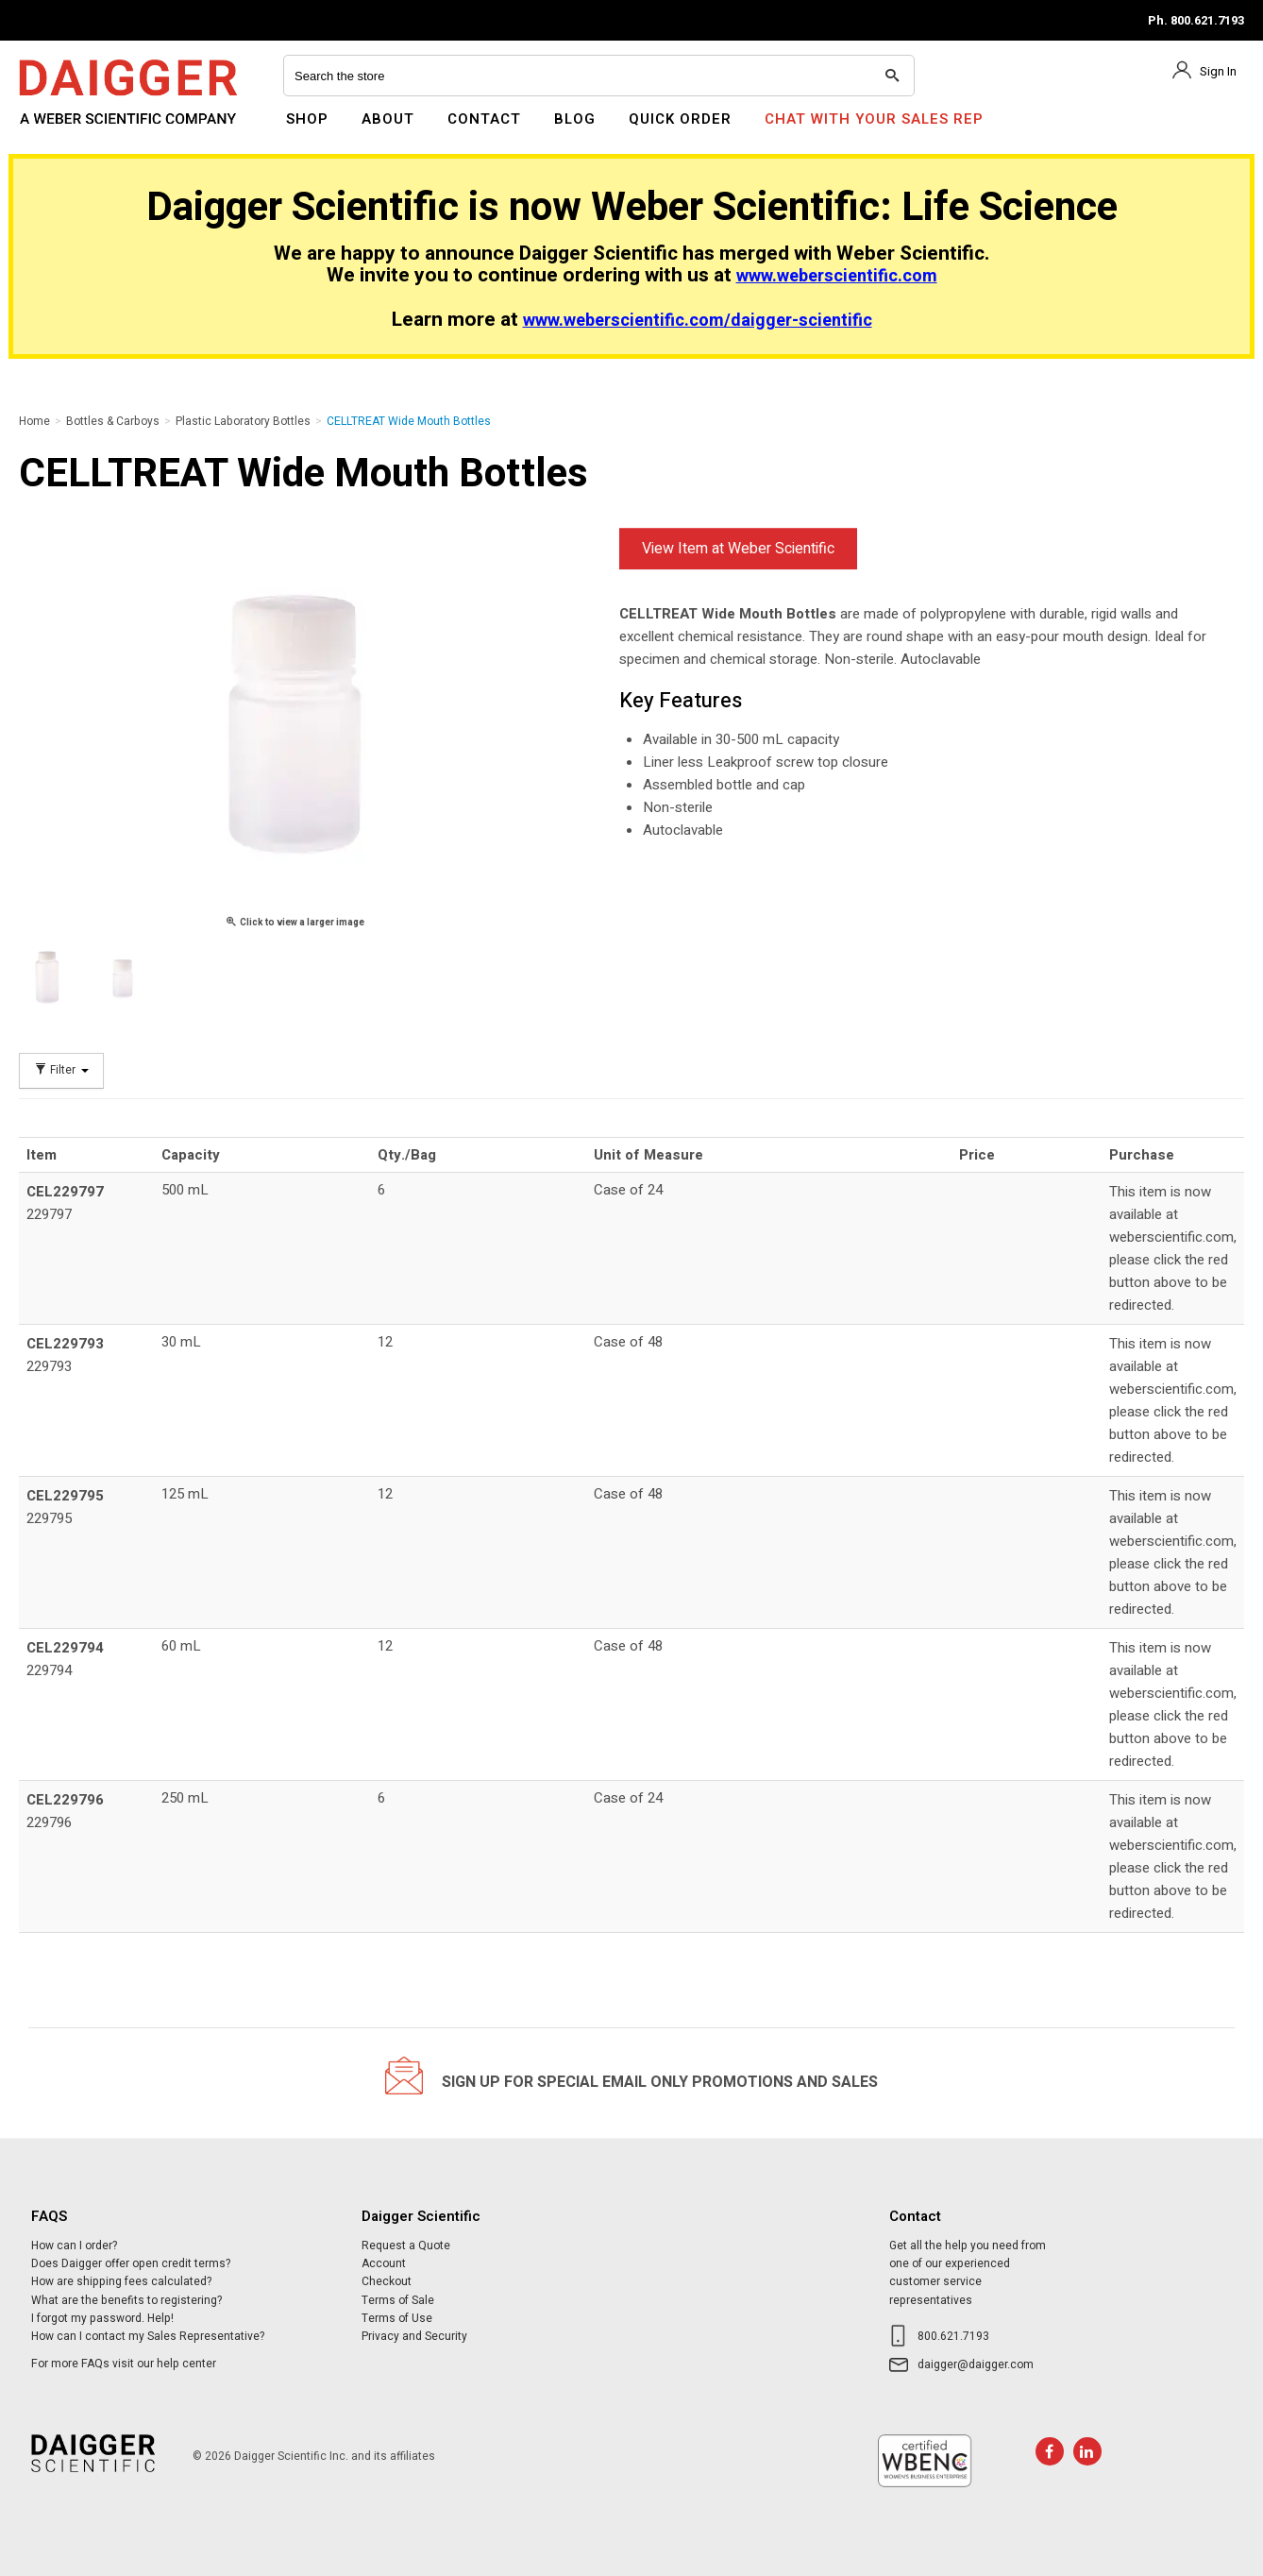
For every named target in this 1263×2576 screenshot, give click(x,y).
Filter (61, 1070)
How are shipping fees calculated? (121, 2281)
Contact (484, 119)
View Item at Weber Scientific (738, 548)
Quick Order (680, 119)
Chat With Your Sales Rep (874, 119)
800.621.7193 (953, 2336)
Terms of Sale (398, 2300)
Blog (575, 119)
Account (384, 2263)
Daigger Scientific (70, 130)
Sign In (1218, 71)
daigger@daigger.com (976, 2364)
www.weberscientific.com (836, 276)
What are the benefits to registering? (126, 2300)
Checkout (387, 2281)
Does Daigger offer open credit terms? (130, 2263)
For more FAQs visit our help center (123, 2363)
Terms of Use (397, 2318)
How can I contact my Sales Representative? (147, 2336)
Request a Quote (406, 2245)
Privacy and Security (414, 2336)
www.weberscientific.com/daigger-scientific (697, 320)
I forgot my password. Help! (102, 2318)
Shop (307, 119)
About (388, 119)
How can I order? (74, 2245)
